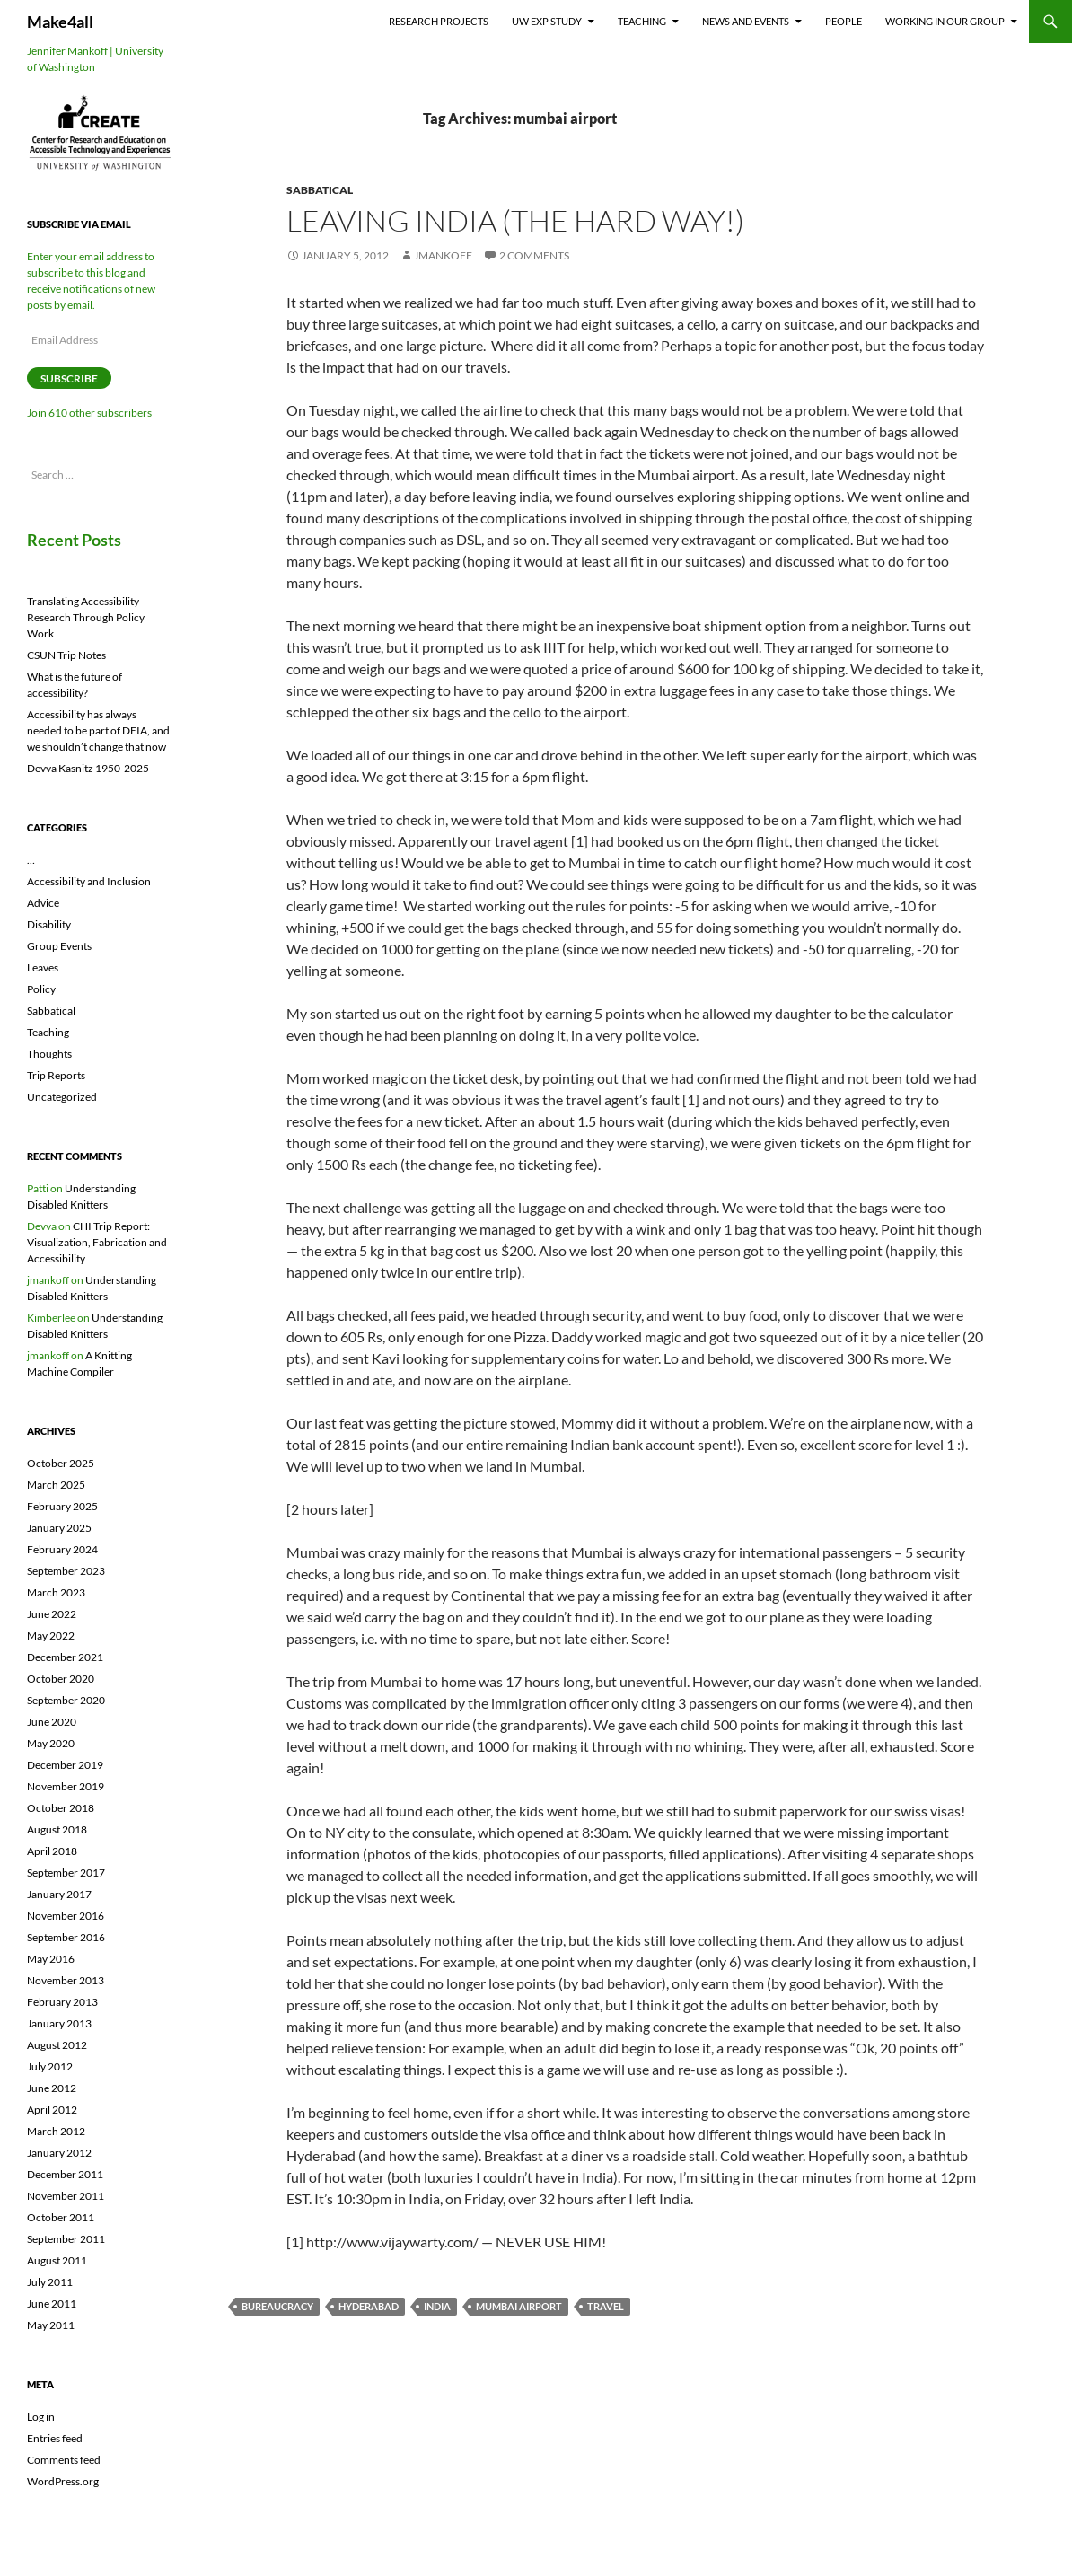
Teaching (642, 21)
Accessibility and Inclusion (89, 881)
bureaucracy (277, 2306)
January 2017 (59, 1894)
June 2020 (51, 1721)
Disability (49, 924)
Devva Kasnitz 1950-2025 (88, 768)
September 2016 (66, 1937)
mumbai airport (519, 2306)
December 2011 (65, 2174)
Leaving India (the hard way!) (515, 220)
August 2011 (57, 2260)
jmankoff (443, 255)
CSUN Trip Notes (66, 655)
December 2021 (65, 1657)
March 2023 (56, 1592)
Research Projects (438, 21)
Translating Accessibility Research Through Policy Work (86, 617)
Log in (41, 2416)
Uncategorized (62, 1096)
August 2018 (57, 1829)
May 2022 (51, 1635)
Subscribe (69, 378)
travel (605, 2306)
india (437, 2306)
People (843, 21)
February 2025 (62, 1506)
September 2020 (66, 1700)
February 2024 (62, 1549)
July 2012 (50, 2066)
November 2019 (65, 1786)
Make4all (60, 21)
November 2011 (65, 2195)
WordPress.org (63, 2481)
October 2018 (60, 1808)
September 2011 (66, 2239)
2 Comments (534, 255)
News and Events (745, 21)
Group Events (59, 946)
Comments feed (64, 2459)
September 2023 (66, 1571)
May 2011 (51, 2325)
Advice (43, 903)
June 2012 (51, 2088)
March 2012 (56, 2131)
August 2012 (57, 2045)
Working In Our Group (945, 21)
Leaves (42, 967)
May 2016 (51, 1958)
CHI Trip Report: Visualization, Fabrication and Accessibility (97, 1242)
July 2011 (50, 2282)
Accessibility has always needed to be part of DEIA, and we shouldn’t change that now (98, 730)
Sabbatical (319, 190)
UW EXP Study (547, 21)
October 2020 (60, 1678)
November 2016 (65, 1915)
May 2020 (51, 1743)
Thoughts (49, 1053)
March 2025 (56, 1484)
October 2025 (60, 1463)
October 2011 (60, 2217)
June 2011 (51, 2303)
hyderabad (368, 2306)
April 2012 (52, 2109)
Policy (41, 989)
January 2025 (59, 1527)
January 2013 (59, 2023)
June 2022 (51, 1614)
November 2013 (65, 1980)
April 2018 (52, 1851)
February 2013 (62, 2002)
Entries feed (55, 2438)
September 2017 (66, 1872)
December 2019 (65, 1765)
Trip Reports (56, 1075)
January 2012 (59, 2152)
